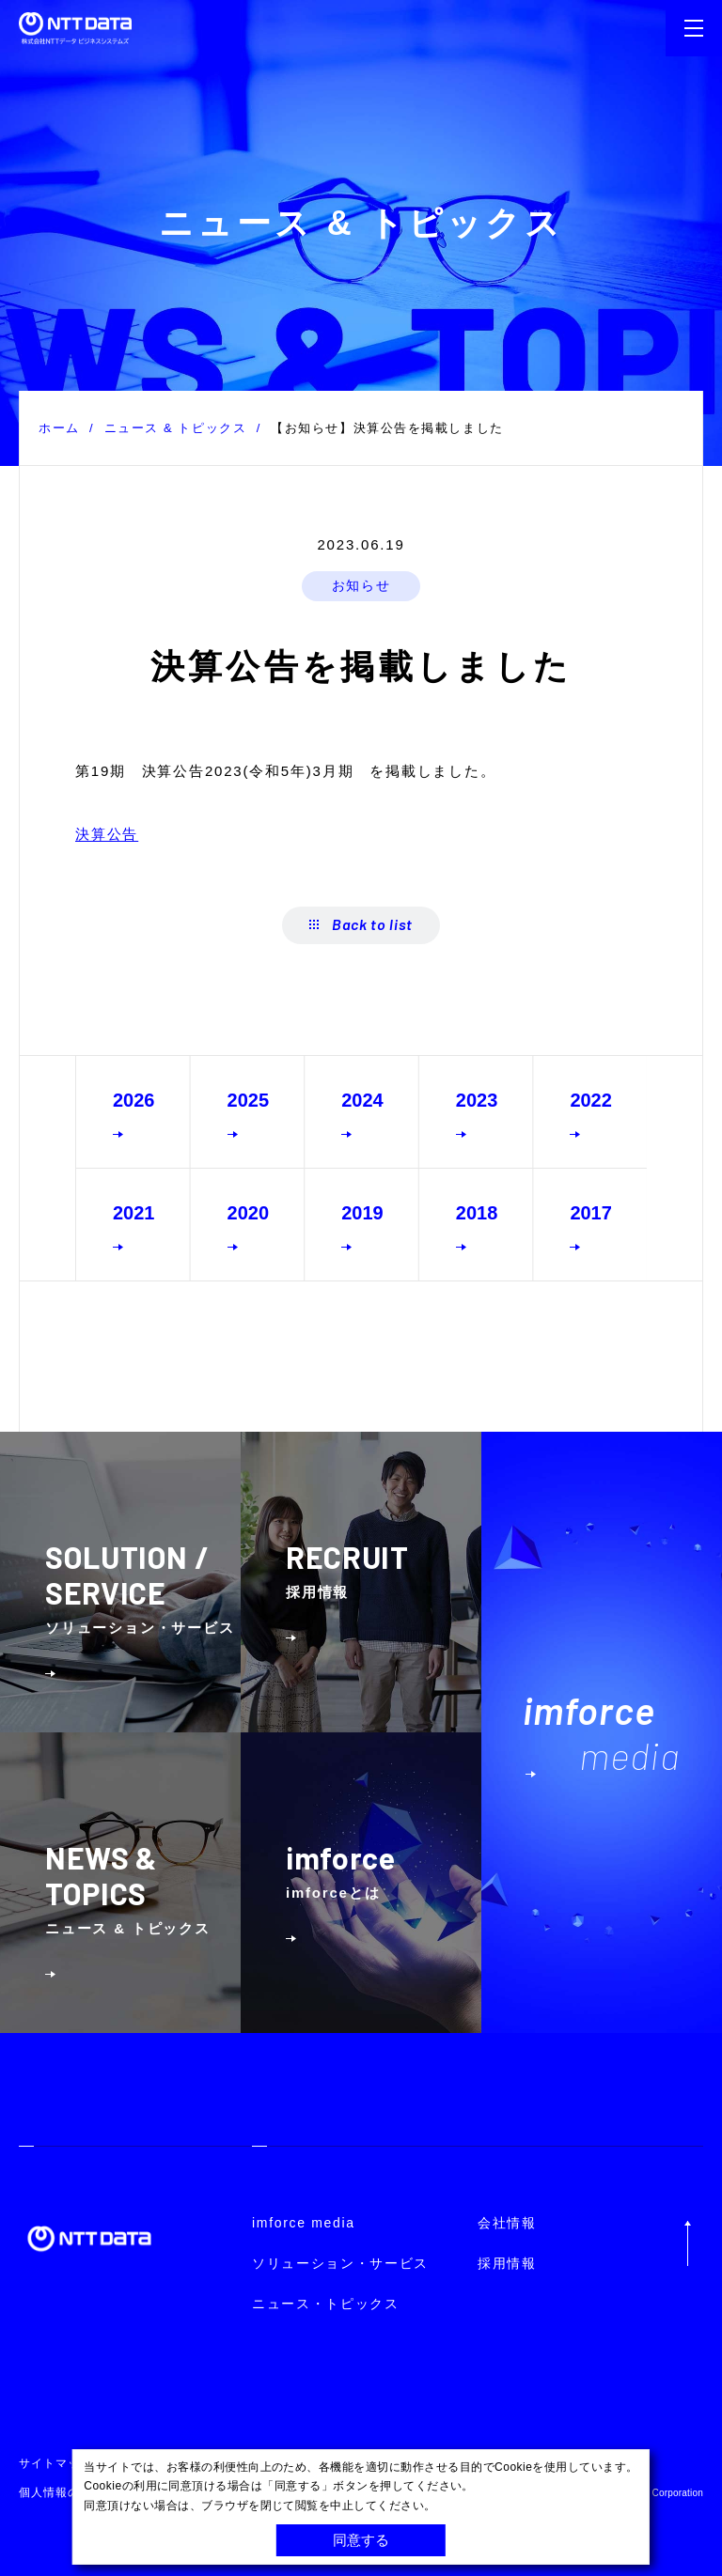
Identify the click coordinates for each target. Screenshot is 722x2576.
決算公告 (106, 834)
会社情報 (507, 2222)
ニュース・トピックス (326, 2303)
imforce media (303, 2222)
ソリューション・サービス (340, 2263)
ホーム (59, 428)
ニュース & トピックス (175, 428)
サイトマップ (55, 2463)
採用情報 (507, 2263)
